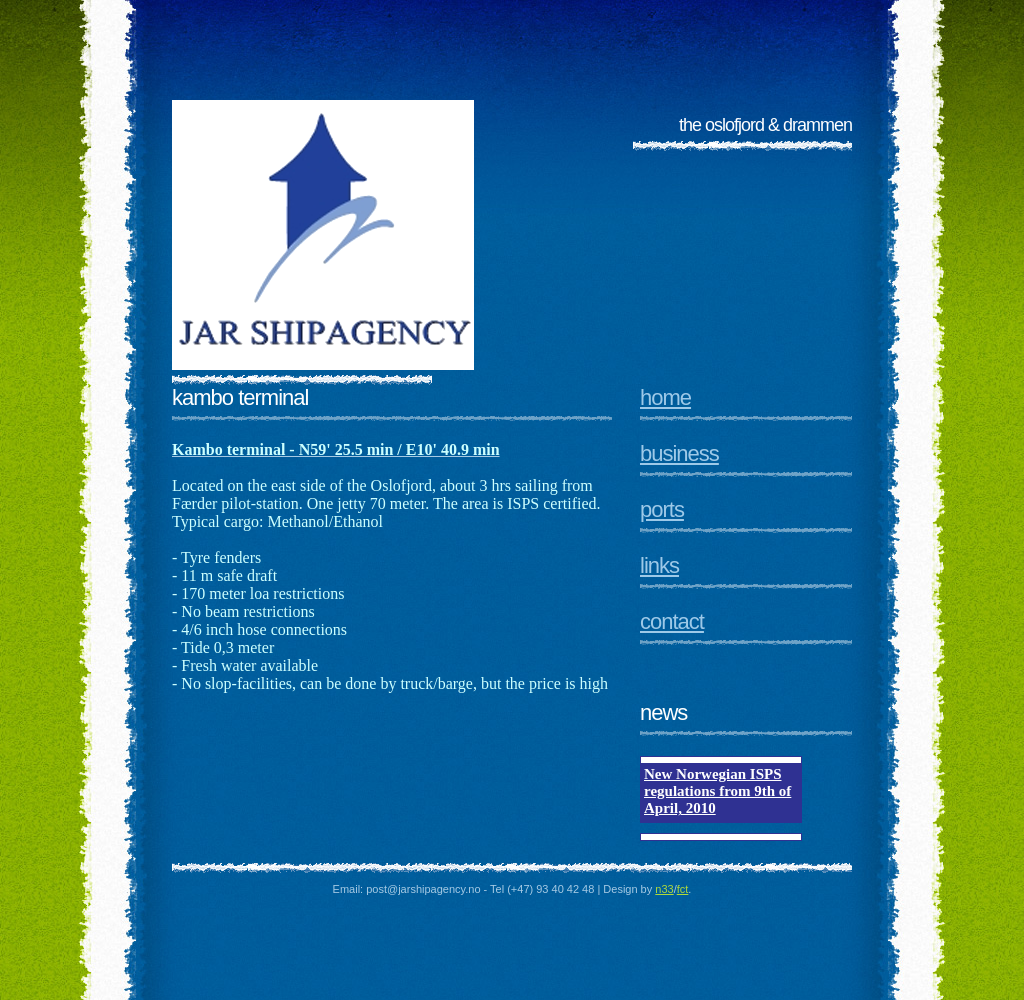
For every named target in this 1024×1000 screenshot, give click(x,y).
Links (659, 565)
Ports (662, 509)
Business (679, 453)
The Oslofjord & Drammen (765, 125)
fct (683, 889)
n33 (664, 889)
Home (665, 397)
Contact (672, 621)
